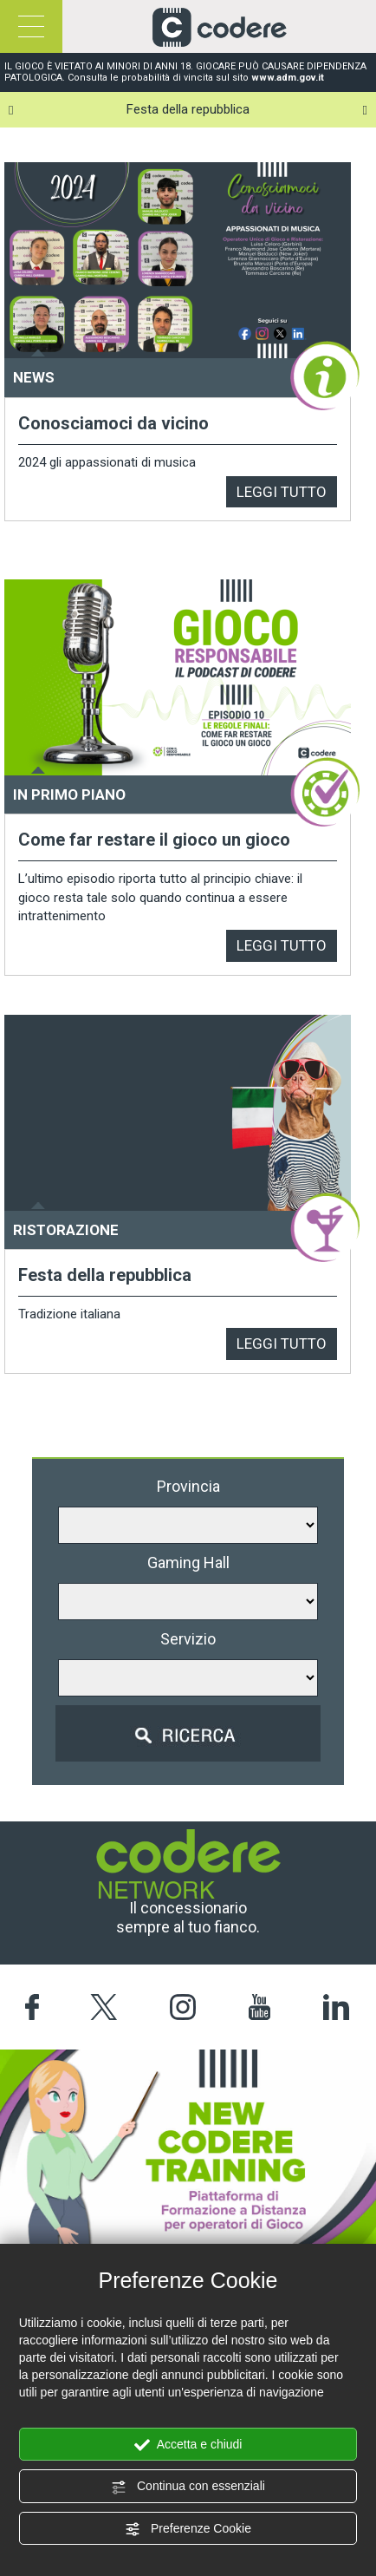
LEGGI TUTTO (282, 491)
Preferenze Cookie (188, 2529)
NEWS (34, 377)
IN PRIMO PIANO (69, 794)
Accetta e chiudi (188, 2445)
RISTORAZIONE (66, 1230)
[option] (188, 110)
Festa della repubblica (188, 109)
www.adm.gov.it (287, 77)
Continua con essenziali (188, 2486)
